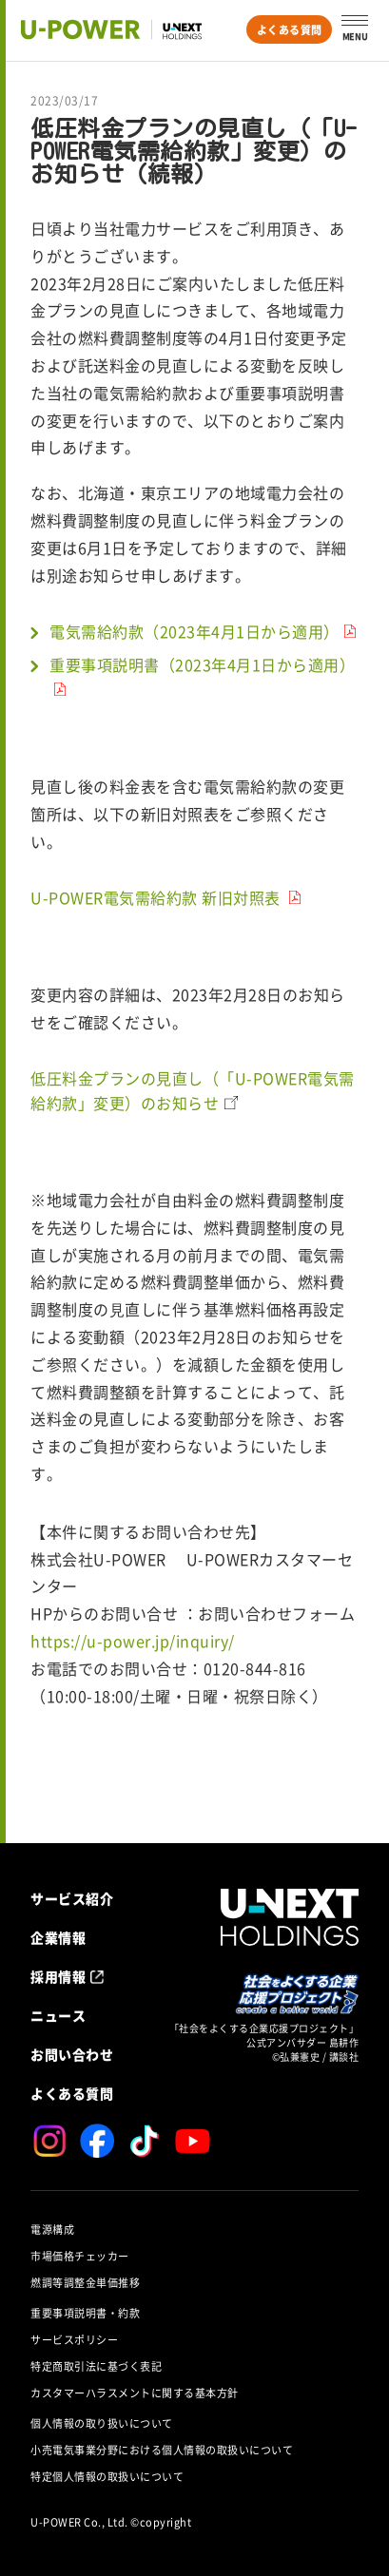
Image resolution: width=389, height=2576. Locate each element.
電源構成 (52, 2229)
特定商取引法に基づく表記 (96, 2366)
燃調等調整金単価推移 (85, 2283)
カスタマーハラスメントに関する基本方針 (134, 2393)
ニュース (58, 2015)
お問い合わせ (71, 2054)
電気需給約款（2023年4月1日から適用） (194, 632)
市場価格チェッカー (79, 2256)
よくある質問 (289, 30)
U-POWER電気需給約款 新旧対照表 (157, 898)
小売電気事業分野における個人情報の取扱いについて (161, 2450)
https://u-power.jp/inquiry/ (132, 1641)
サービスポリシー (74, 2340)
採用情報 (58, 1976)
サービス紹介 (71, 1898)
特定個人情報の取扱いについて (107, 2476)
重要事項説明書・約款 (85, 2313)
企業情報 (58, 1937)
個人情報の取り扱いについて (101, 2423)
